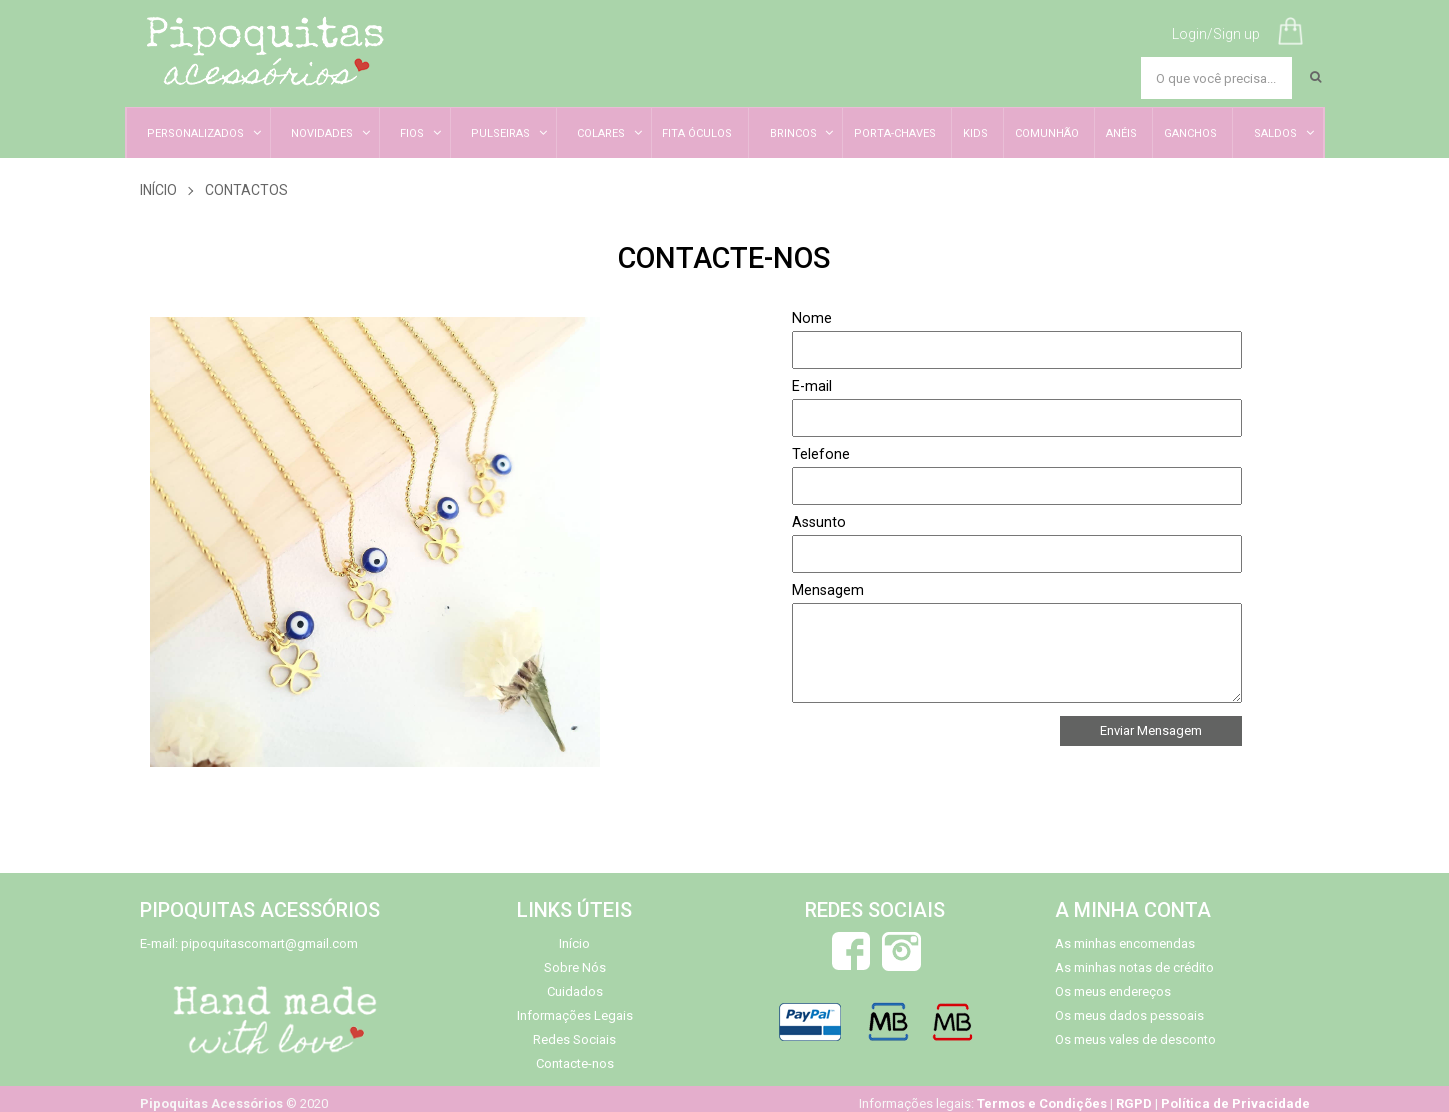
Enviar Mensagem (1151, 730)
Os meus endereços (1113, 991)
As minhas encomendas (1125, 943)
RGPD (1134, 1103)
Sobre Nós (575, 967)
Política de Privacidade (1235, 1103)
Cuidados (575, 991)
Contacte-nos (575, 1063)
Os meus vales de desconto (1135, 1039)
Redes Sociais (574, 1039)
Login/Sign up (1216, 34)
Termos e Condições (1042, 1103)
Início (158, 190)
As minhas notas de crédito (1134, 967)
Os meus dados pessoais (1129, 1015)
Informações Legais (575, 1015)
